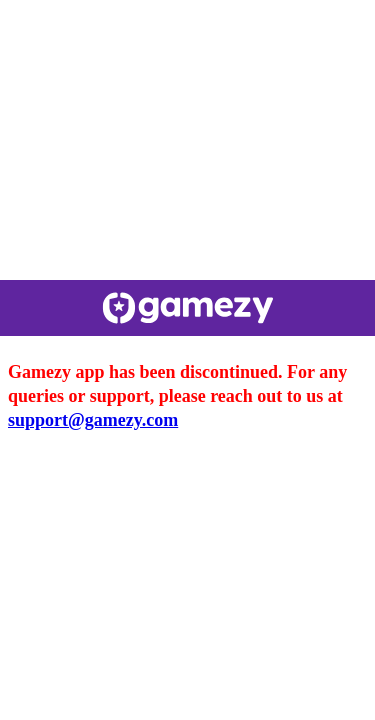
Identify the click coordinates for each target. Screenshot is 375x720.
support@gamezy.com (93, 420)
